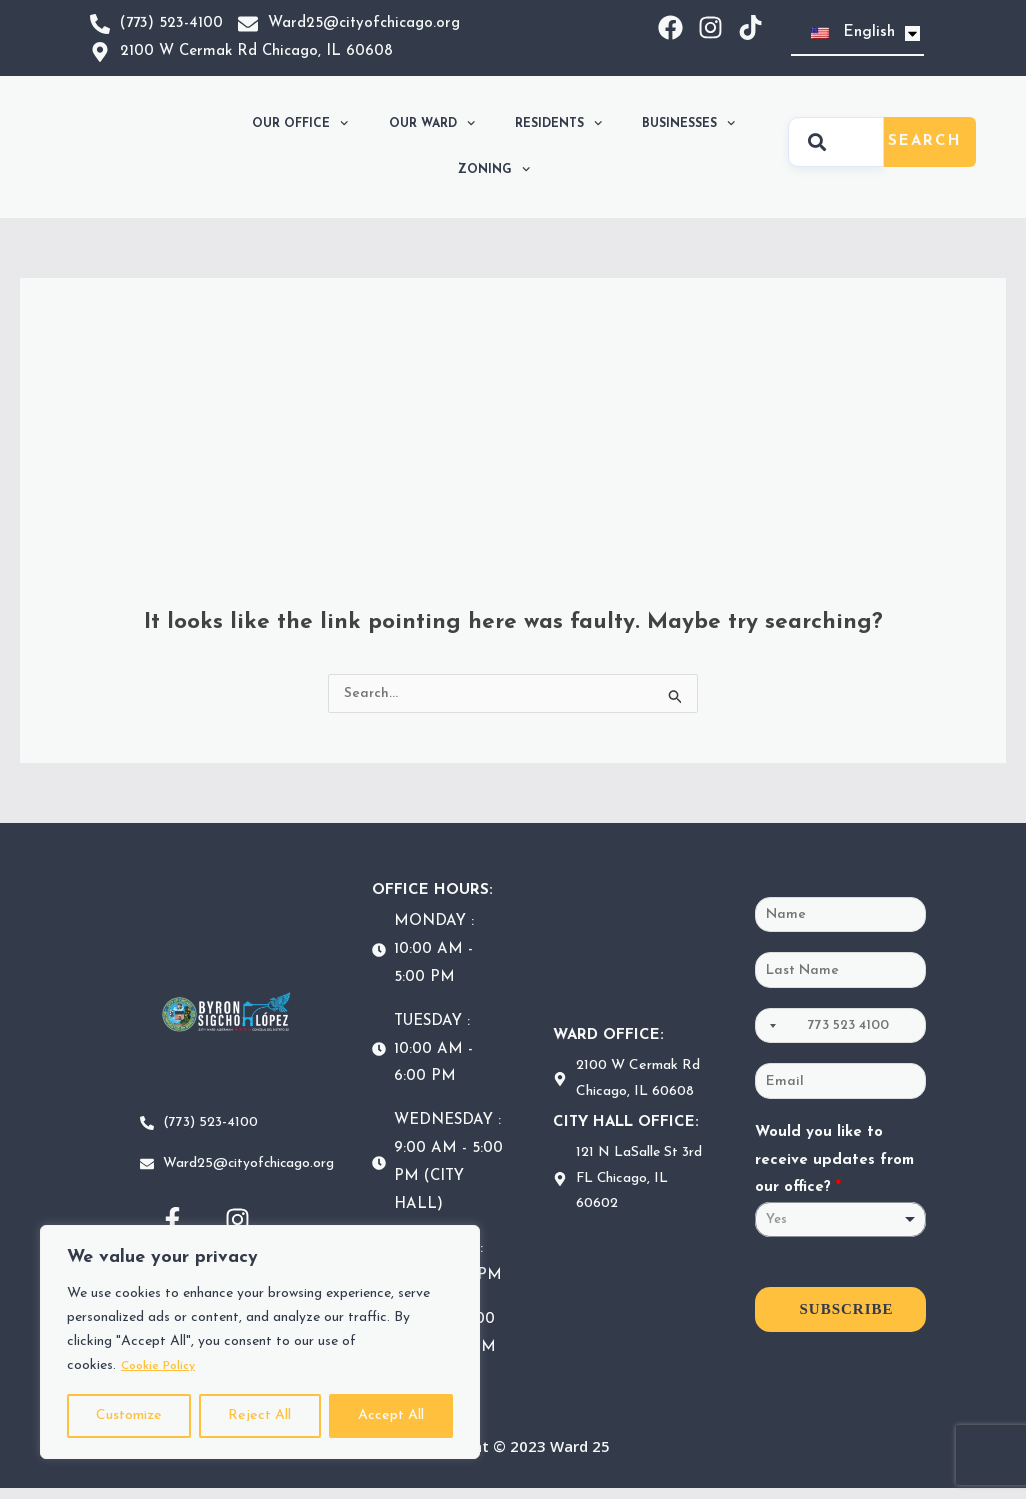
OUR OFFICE (300, 123)
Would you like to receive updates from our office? (834, 1174)
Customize (129, 1415)
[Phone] (841, 1034)
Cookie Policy (164, 1365)
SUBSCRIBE (847, 1324)
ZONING (494, 169)
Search (925, 141)
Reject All (259, 1415)
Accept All (391, 1415)
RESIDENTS (558, 123)
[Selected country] (769, 1034)
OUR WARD (432, 123)
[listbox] (841, 1234)
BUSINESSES (688, 123)
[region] (260, 1342)
